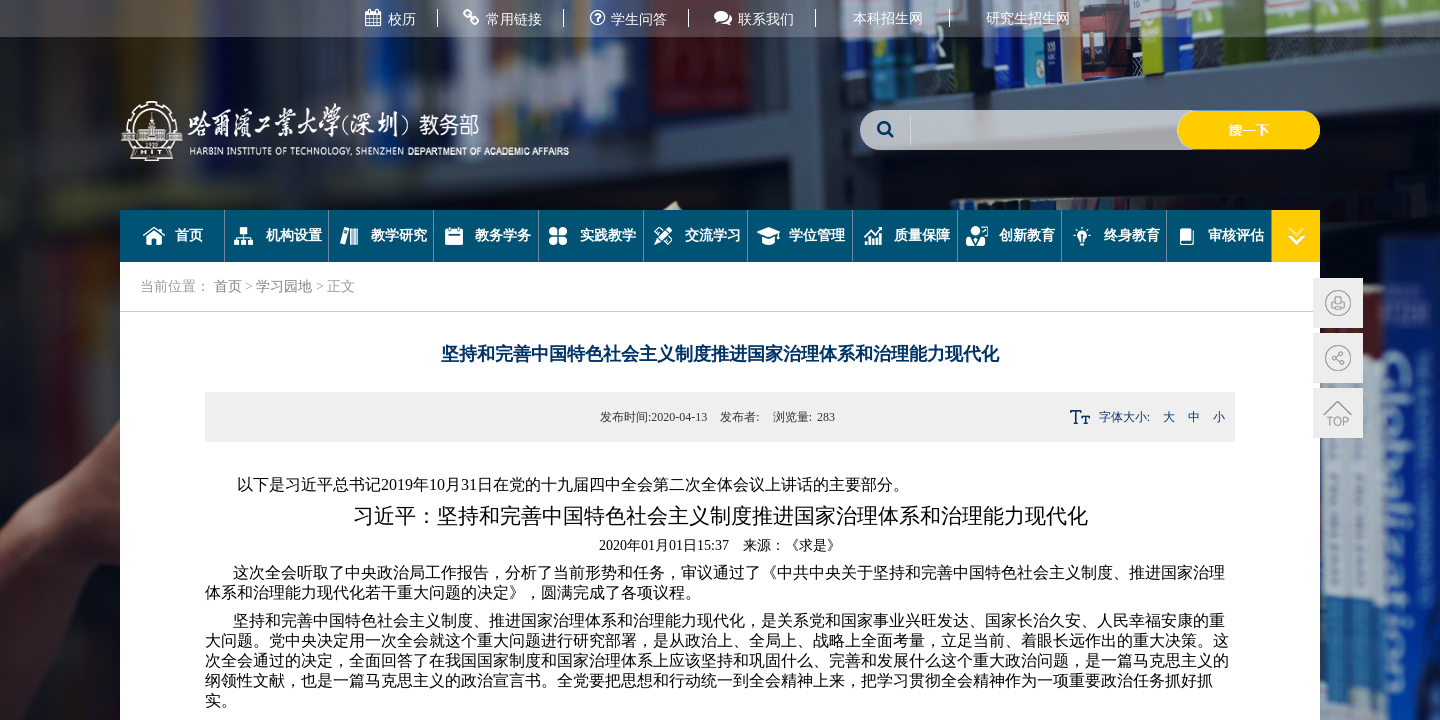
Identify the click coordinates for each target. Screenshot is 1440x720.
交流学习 (695, 236)
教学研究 (381, 236)
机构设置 (276, 236)
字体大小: (1124, 417)
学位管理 (800, 236)
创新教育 (1009, 236)
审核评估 (1219, 236)
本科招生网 (888, 18)
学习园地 (284, 286)
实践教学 (590, 236)
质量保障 (905, 236)
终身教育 (1114, 236)
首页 (172, 236)
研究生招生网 (1028, 18)
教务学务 (486, 236)
